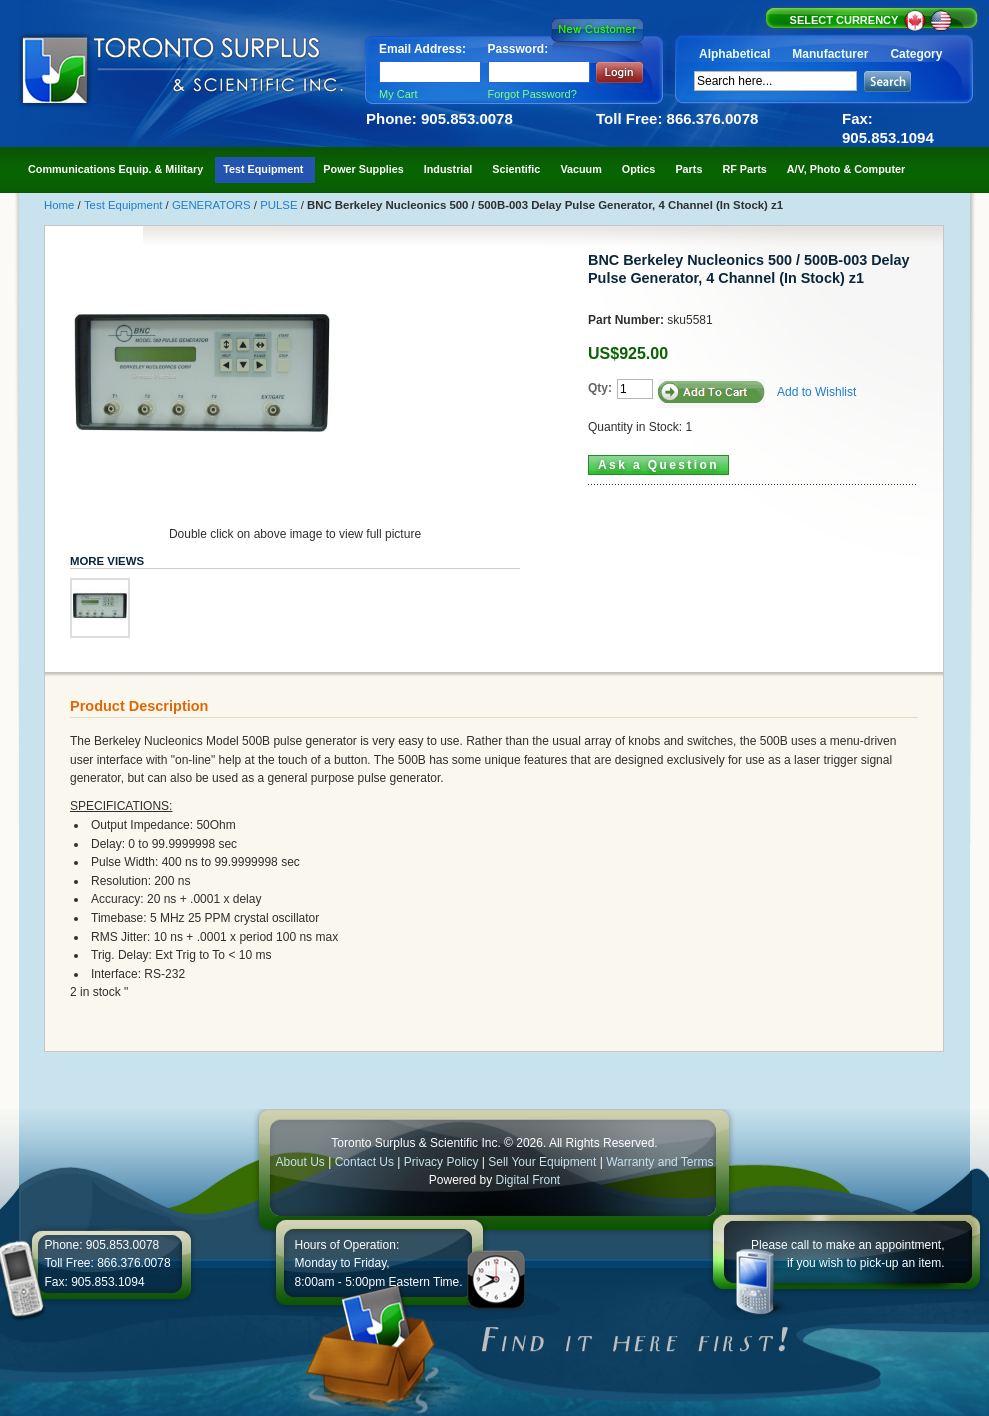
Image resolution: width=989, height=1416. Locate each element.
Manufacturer (830, 54)
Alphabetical (734, 54)
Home (61, 205)
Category (916, 54)
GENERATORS (213, 205)
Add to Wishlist (816, 392)
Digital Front (528, 1180)
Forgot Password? (532, 94)
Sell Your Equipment (543, 1162)
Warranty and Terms (659, 1162)
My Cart (398, 94)
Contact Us (364, 1162)
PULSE (280, 205)
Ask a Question (658, 465)
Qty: (600, 388)
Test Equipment (125, 205)
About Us (299, 1162)
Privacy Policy (441, 1162)
